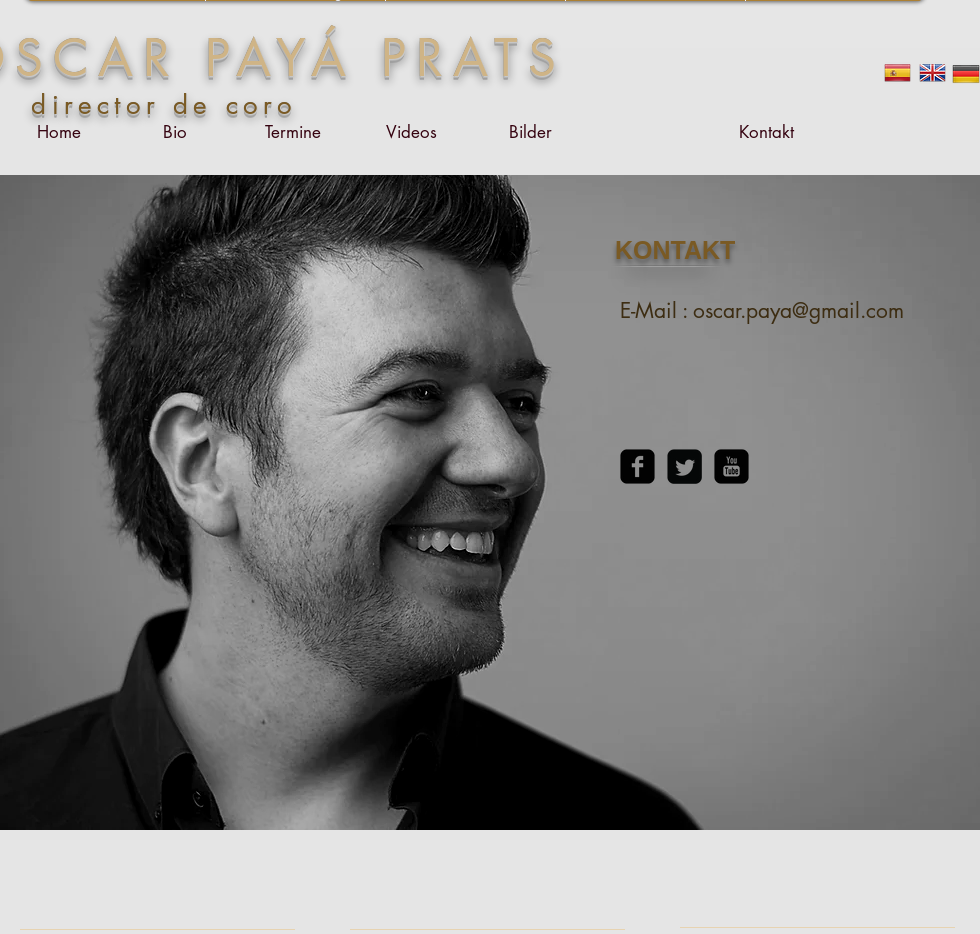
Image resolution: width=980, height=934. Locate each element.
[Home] (59, 132)
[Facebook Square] (637, 466)
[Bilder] (530, 132)
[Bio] (175, 132)
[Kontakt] (766, 132)
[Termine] (293, 132)
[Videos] (411, 132)
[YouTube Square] (731, 466)
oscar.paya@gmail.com (798, 310)
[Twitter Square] (684, 466)
